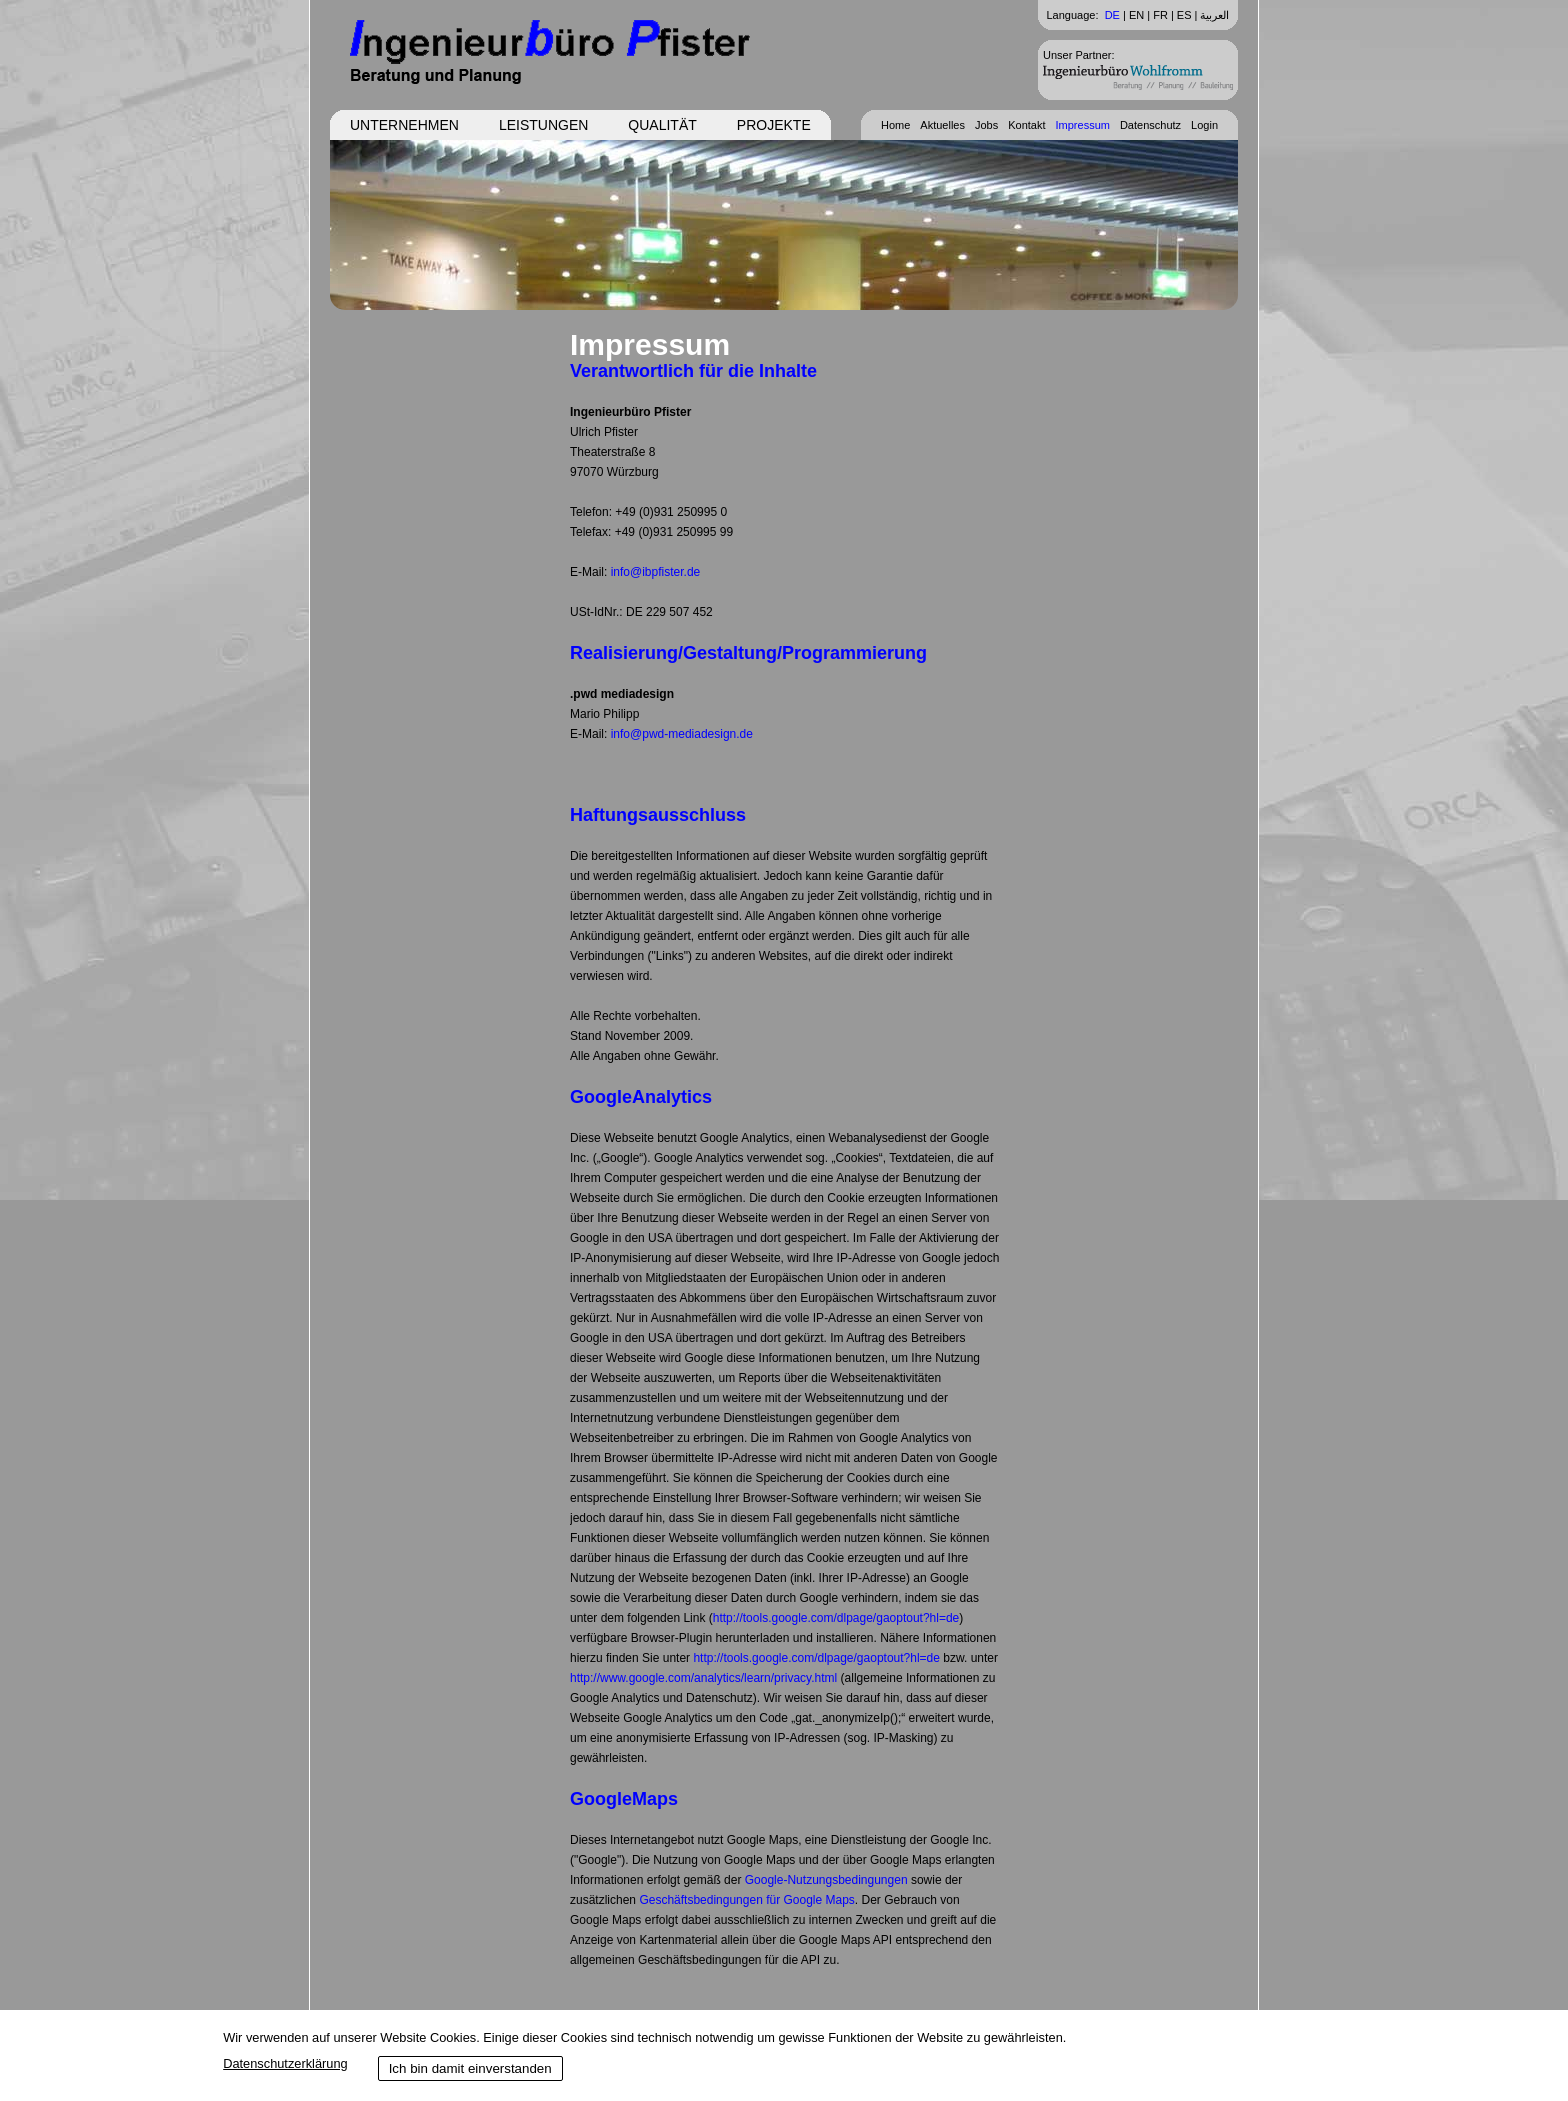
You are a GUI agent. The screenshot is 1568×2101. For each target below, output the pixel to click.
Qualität (662, 125)
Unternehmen (404, 125)
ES (1184, 15)
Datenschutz (1150, 125)
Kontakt (1026, 125)
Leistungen (543, 125)
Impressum (1083, 125)
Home (895, 125)
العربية (1214, 15)
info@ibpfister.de (656, 572)
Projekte (774, 125)
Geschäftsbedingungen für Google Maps (746, 1900)
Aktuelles (942, 125)
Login (1204, 125)
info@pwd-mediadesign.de (682, 734)
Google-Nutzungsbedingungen (826, 1880)
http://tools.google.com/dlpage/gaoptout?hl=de (836, 1618)
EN (1136, 15)
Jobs (986, 125)
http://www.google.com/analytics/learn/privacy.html (703, 1678)
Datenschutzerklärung (285, 2063)
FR (1160, 15)
